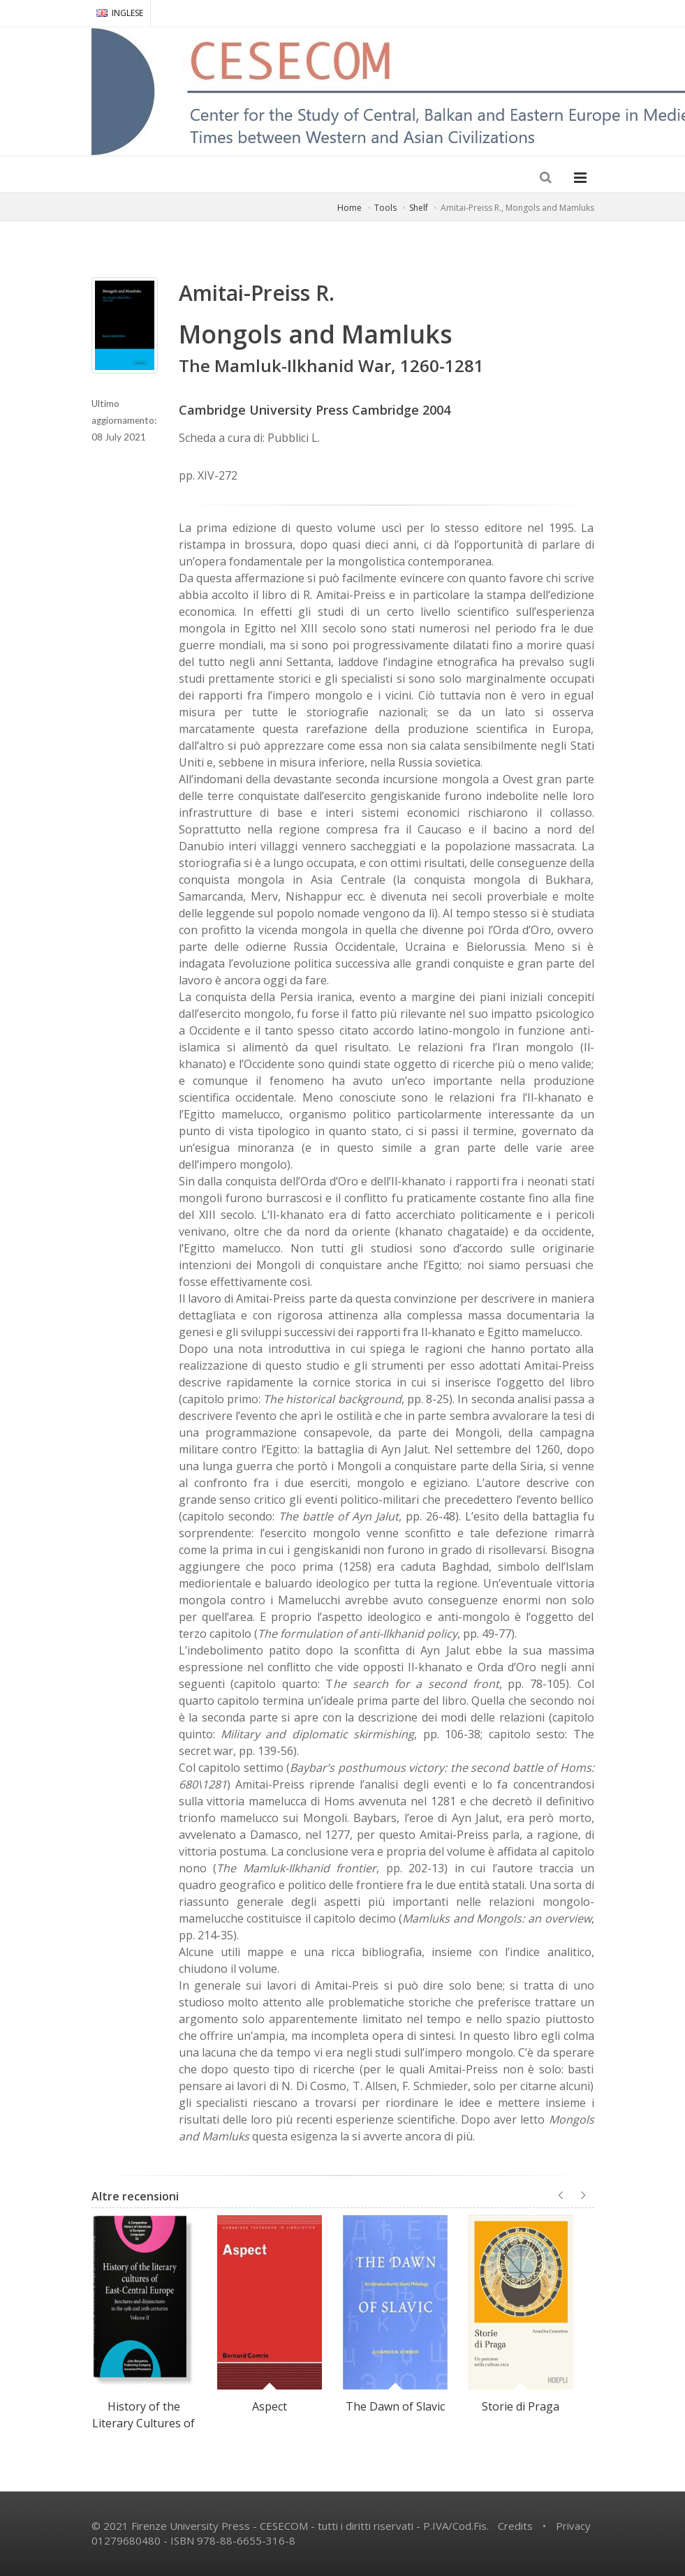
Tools (385, 208)
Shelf (418, 208)
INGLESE (119, 13)
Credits (515, 2526)
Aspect (269, 2406)
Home (349, 208)
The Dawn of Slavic (395, 2406)
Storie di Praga (520, 2406)
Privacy (573, 2526)
